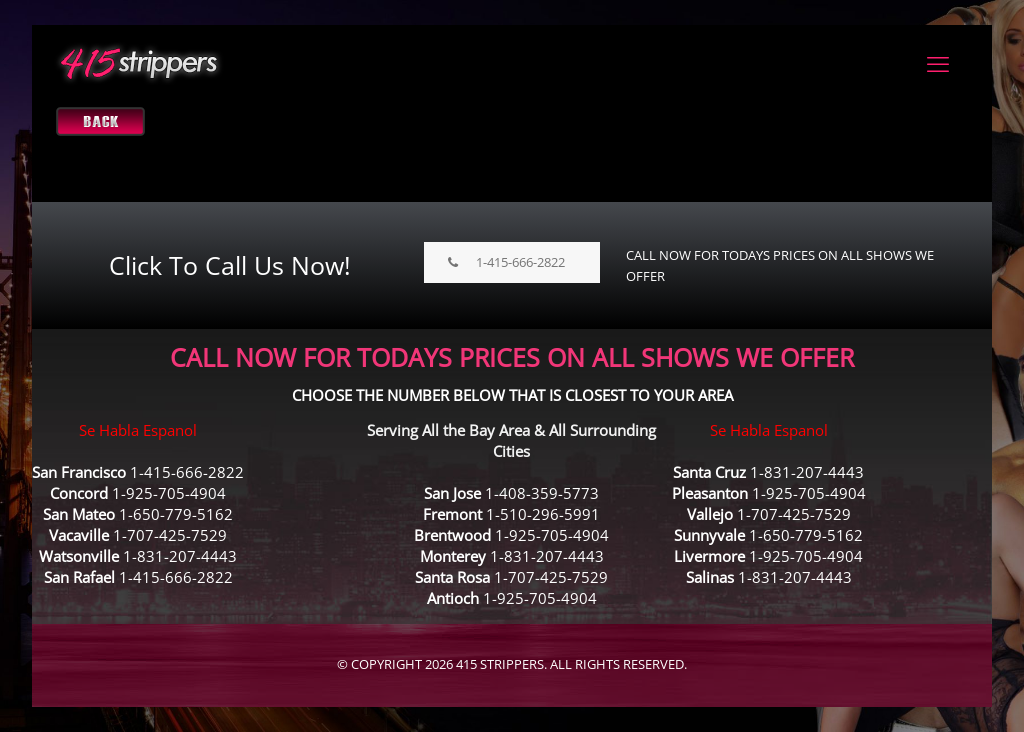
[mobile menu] (938, 63)
